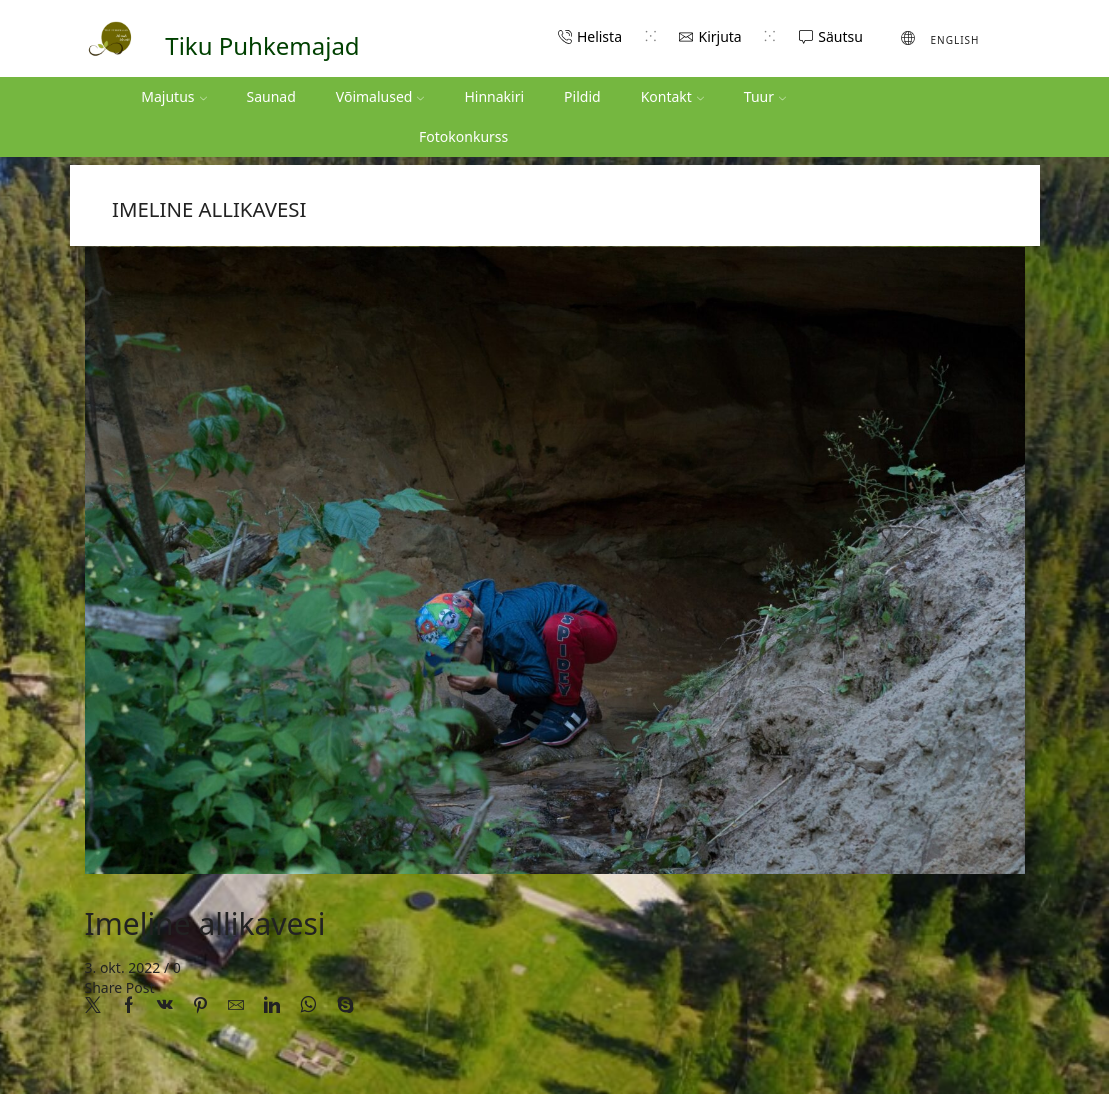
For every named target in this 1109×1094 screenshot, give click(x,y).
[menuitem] (940, 38)
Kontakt (672, 96)
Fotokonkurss (463, 136)
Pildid (582, 96)
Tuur (765, 96)
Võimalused (380, 96)
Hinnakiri (494, 96)
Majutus (173, 96)
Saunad (271, 96)
